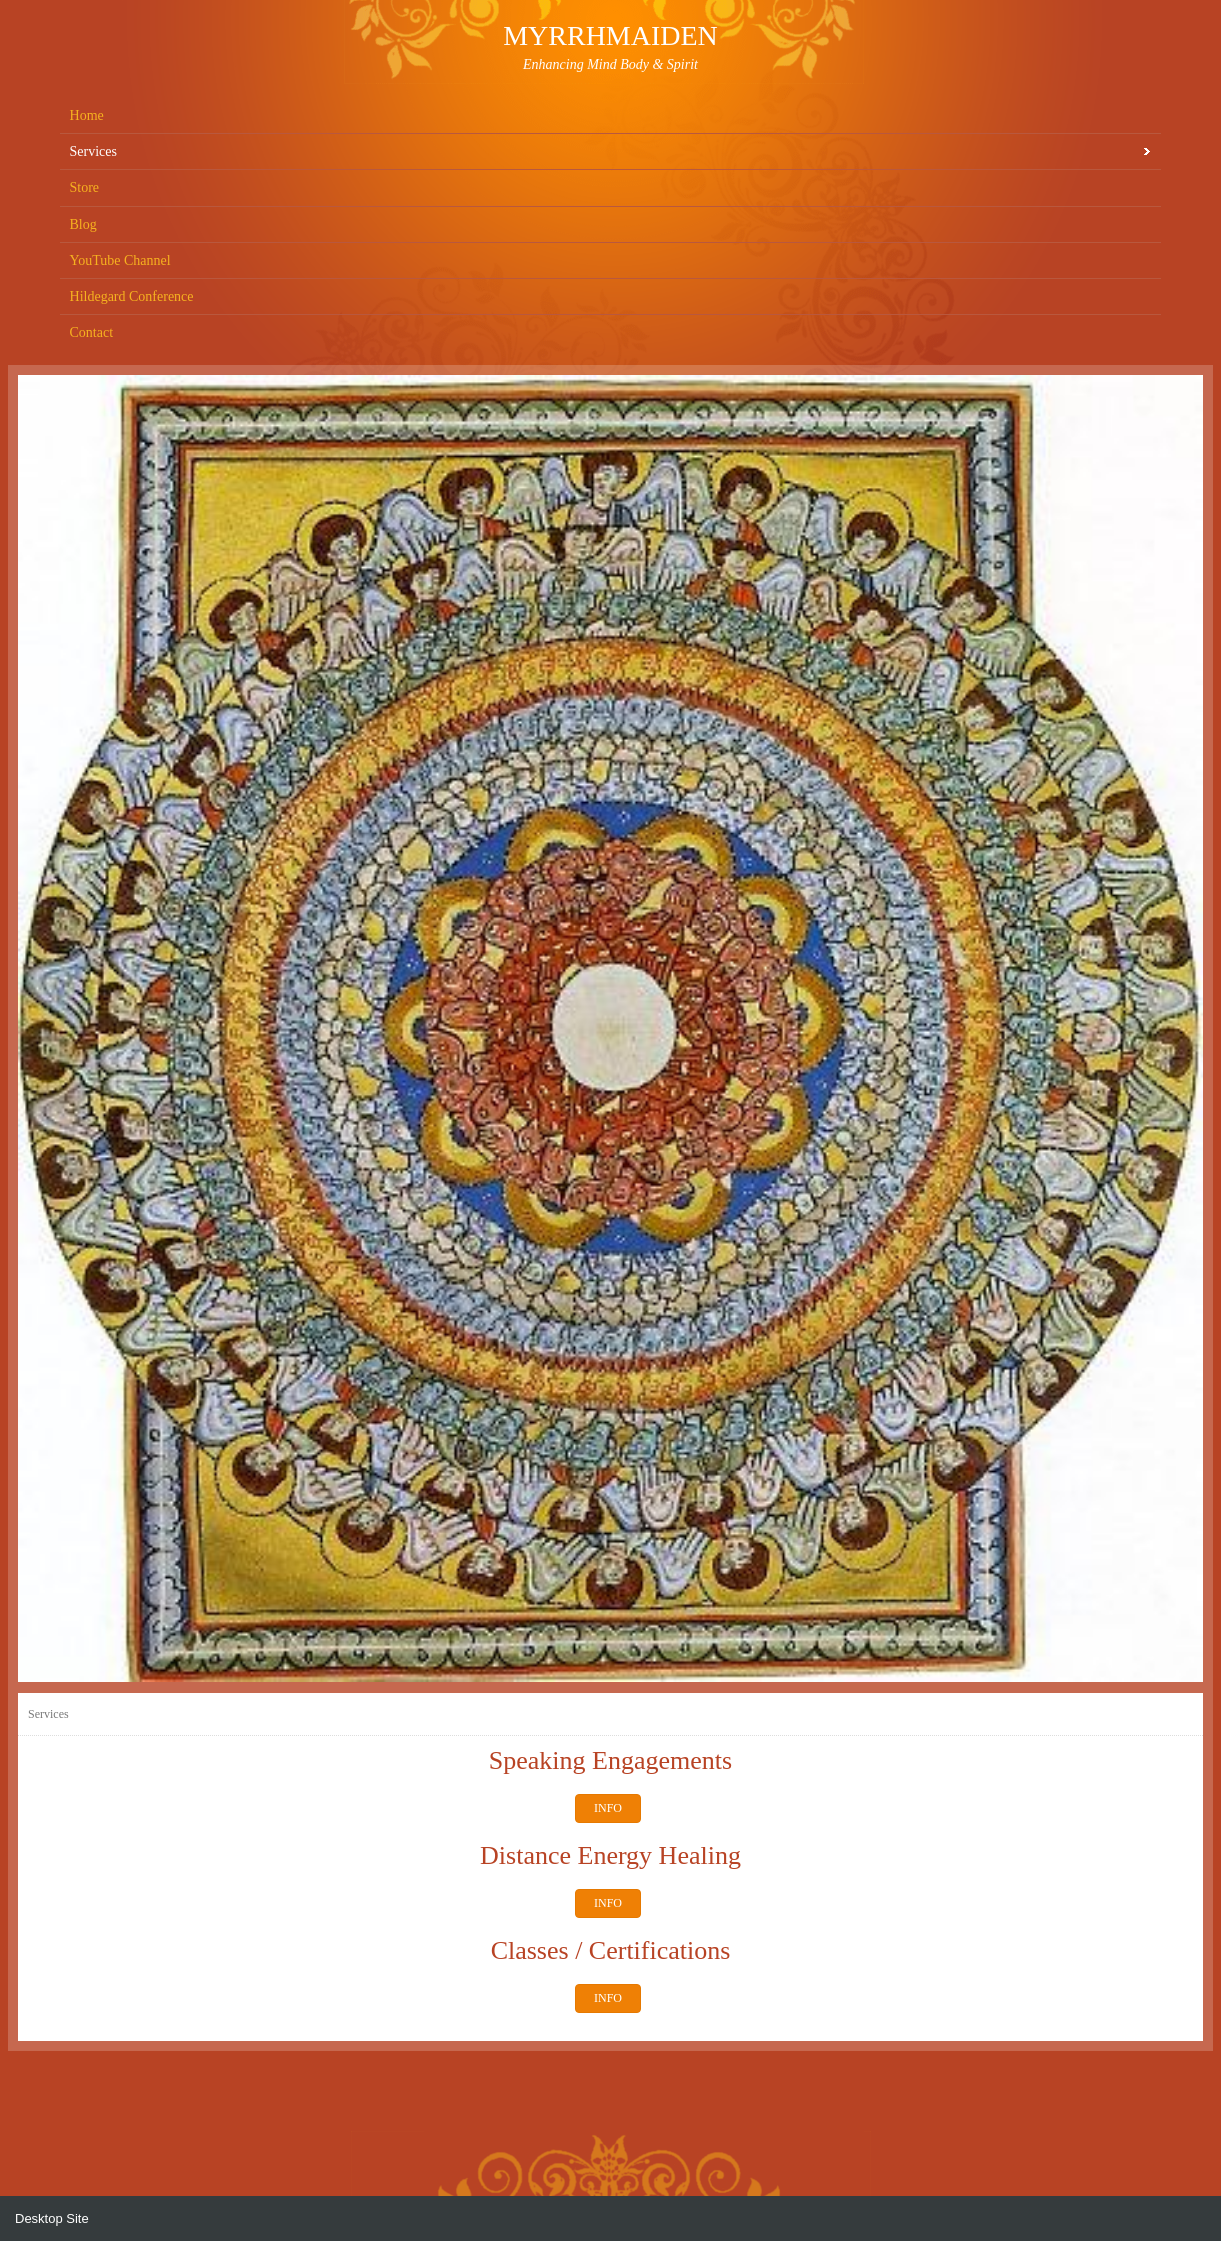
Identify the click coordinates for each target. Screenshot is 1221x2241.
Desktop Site (52, 2218)
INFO (608, 1808)
